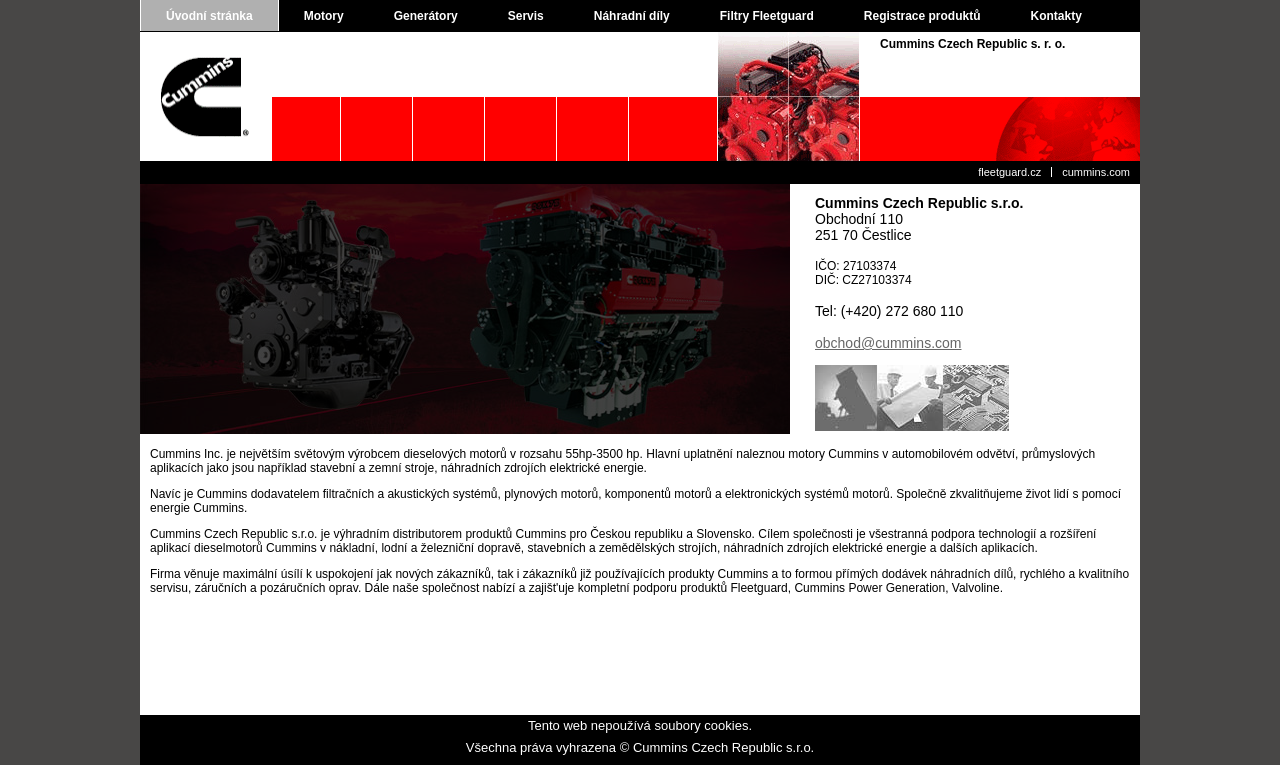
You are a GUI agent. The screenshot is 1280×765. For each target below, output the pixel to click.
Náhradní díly (632, 16)
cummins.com (1096, 172)
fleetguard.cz (1009, 172)
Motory (324, 16)
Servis (526, 16)
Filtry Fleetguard (767, 16)
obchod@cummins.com (888, 343)
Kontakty (1056, 16)
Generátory (426, 16)
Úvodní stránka (209, 16)
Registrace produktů (922, 16)
